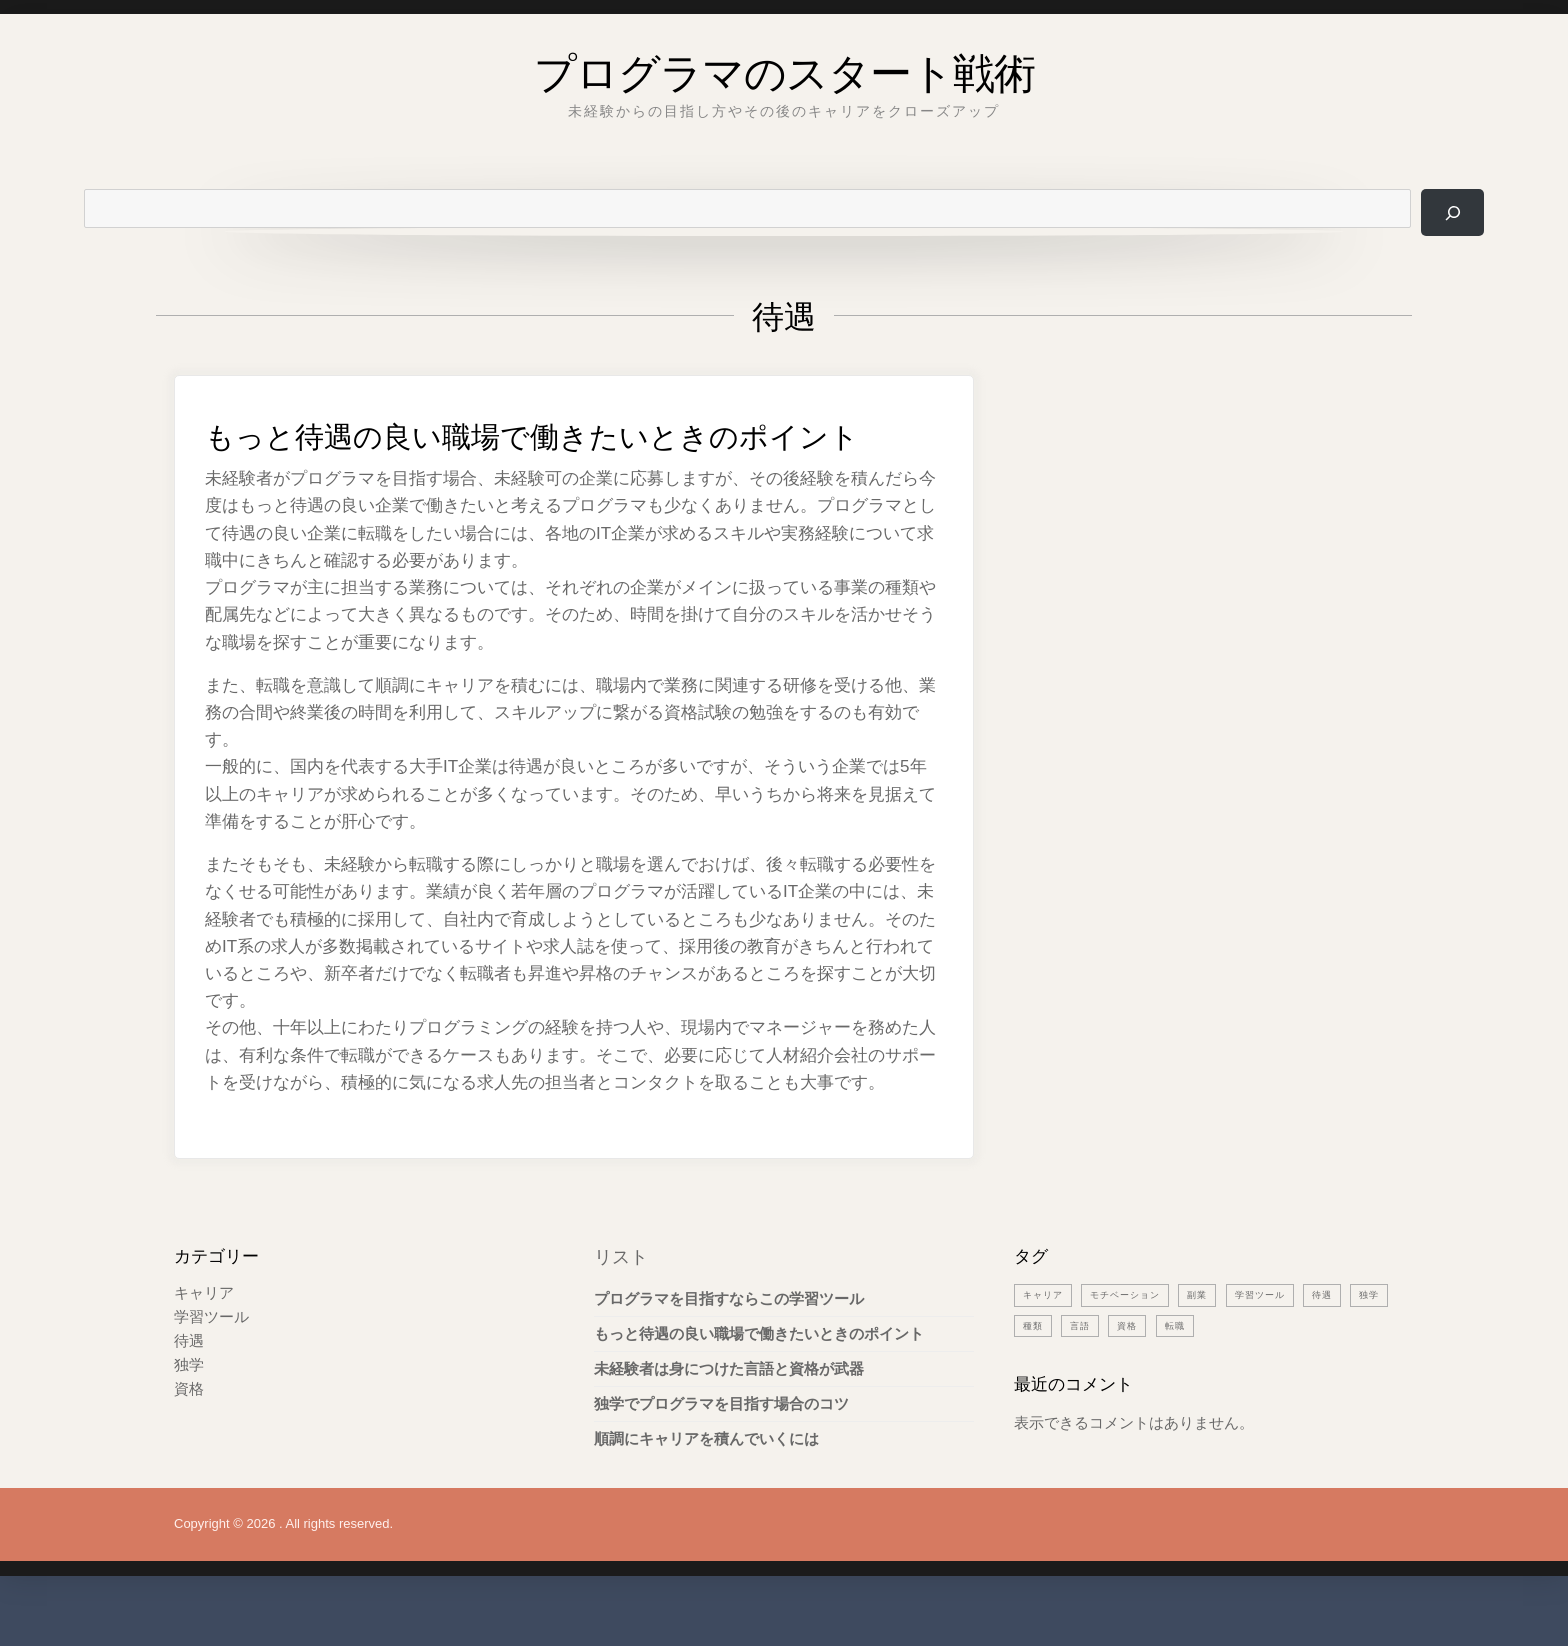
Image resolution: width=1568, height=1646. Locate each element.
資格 (189, 1428)
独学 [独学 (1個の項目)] (1035, 1365)
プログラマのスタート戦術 (784, 64)
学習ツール (211, 1356)
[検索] (1450, 213)
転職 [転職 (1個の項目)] (1240, 1365)
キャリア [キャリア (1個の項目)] (1047, 1334)
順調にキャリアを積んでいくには (706, 1478)
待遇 (189, 1380)
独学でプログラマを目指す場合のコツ (721, 1443)
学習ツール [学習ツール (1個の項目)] (1291, 1334)
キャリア (204, 1332)
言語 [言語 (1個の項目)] (1137, 1365)
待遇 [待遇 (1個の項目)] (1360, 1334)
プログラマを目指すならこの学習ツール (729, 1338)
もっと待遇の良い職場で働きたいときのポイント (572, 451)
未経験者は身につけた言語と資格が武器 (729, 1408)
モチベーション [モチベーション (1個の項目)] (1140, 1334)
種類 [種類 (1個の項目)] (1086, 1365)
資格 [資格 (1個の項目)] (1189, 1365)
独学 (189, 1404)
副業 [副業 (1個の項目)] (1221, 1334)
